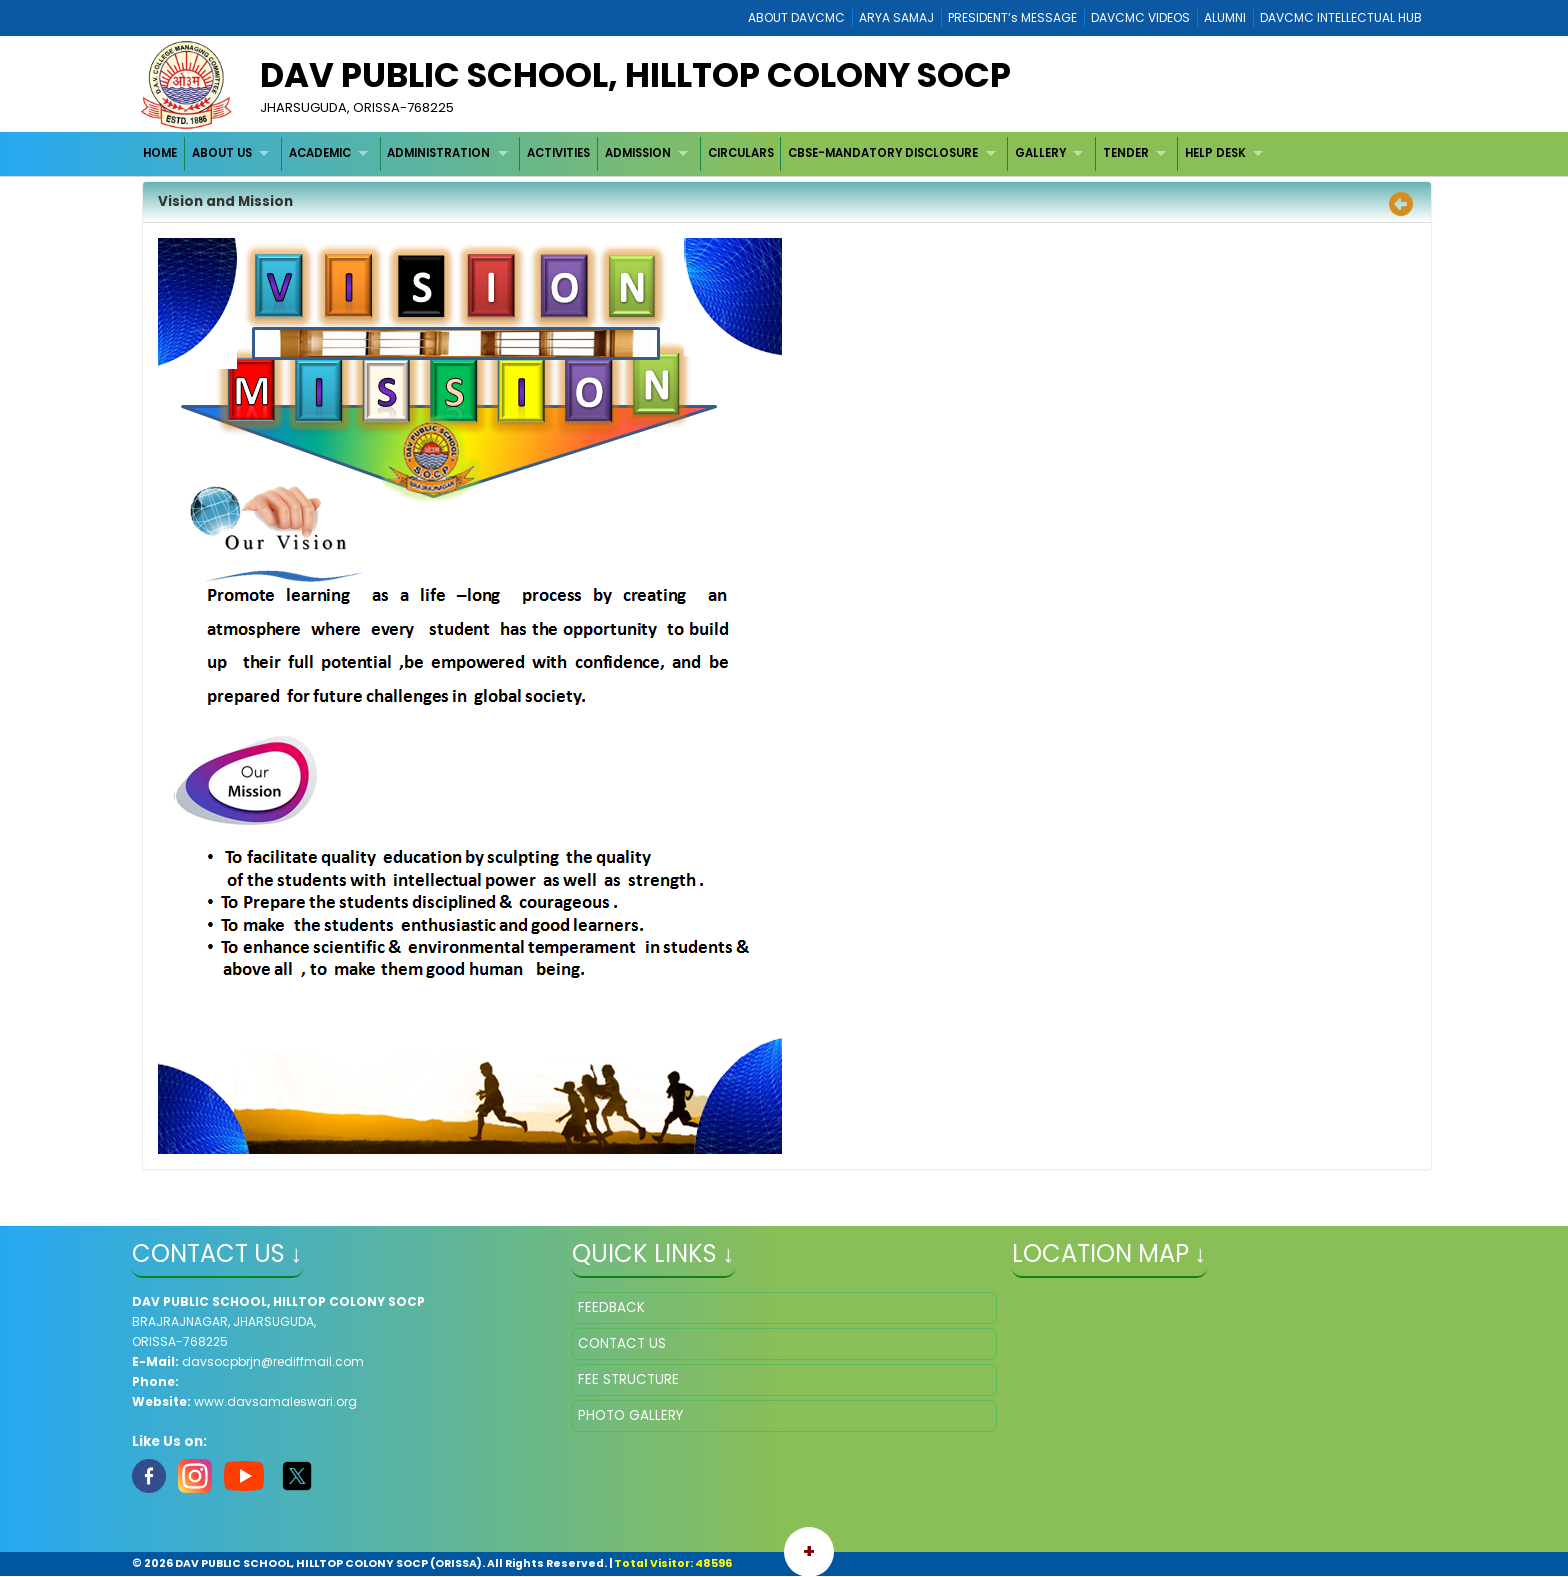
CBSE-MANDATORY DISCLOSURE (883, 153)
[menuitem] (161, 153)
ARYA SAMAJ (896, 17)
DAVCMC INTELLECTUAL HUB (1341, 17)
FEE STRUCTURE (628, 1379)
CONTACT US (622, 1343)
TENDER (1126, 153)
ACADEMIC (320, 153)
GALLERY (1040, 153)
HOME (160, 153)
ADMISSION (638, 153)
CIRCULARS (741, 153)
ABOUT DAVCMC (796, 17)
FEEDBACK (611, 1307)
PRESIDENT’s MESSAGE (1012, 17)
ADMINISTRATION (438, 153)
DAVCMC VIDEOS (1140, 17)
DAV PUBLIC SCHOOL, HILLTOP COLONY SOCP (635, 75)
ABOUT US (222, 153)
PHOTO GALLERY (630, 1415)
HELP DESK (1215, 153)
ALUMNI (1225, 17)
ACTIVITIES (558, 153)
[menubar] (706, 153)
